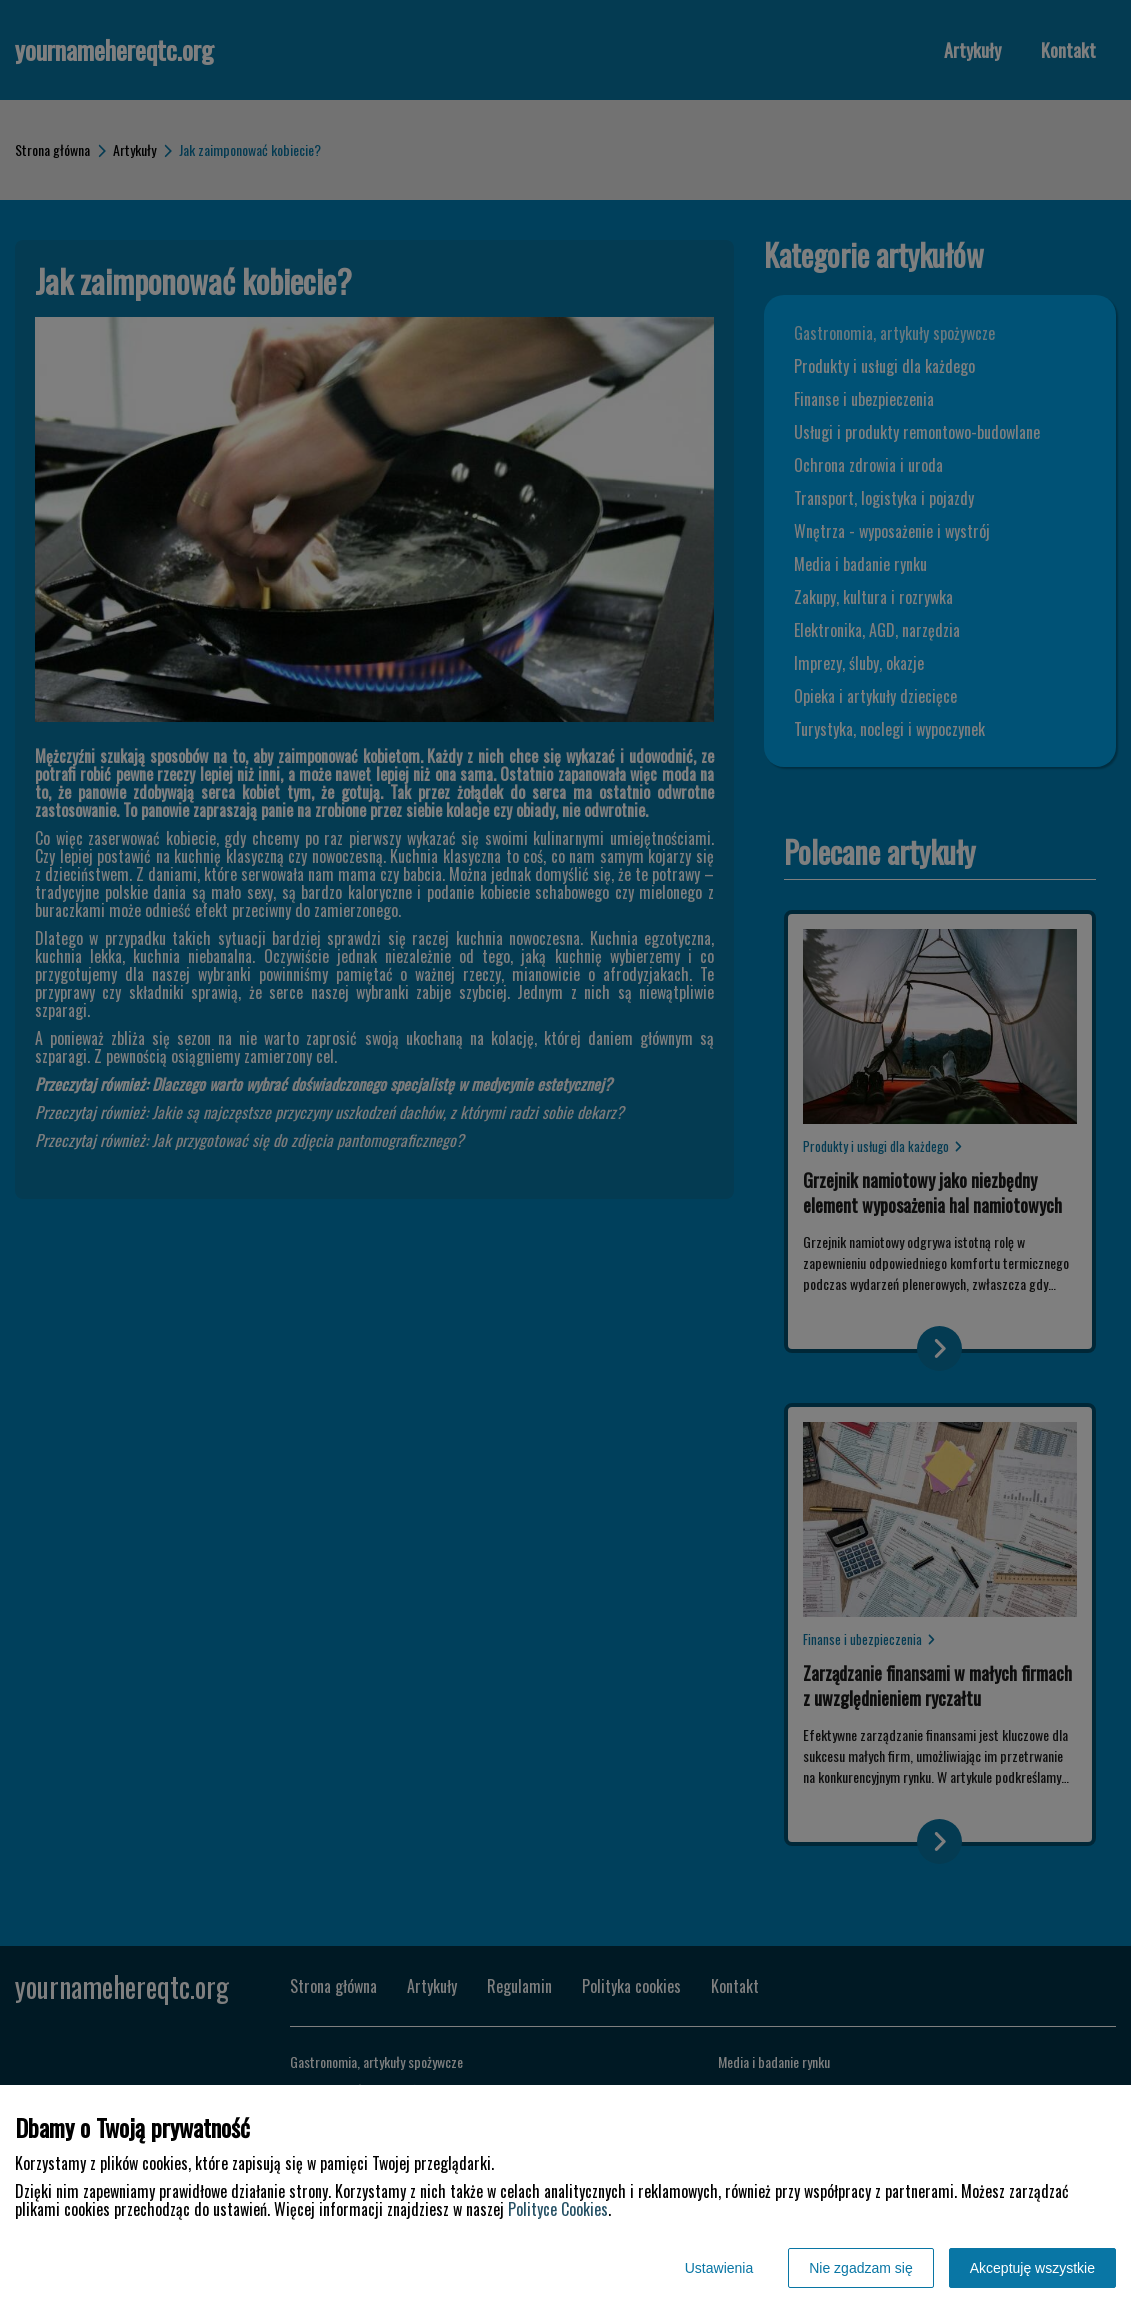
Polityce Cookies (558, 2209)
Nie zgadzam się (861, 2268)
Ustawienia (719, 2268)
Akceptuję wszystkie (1032, 2268)
